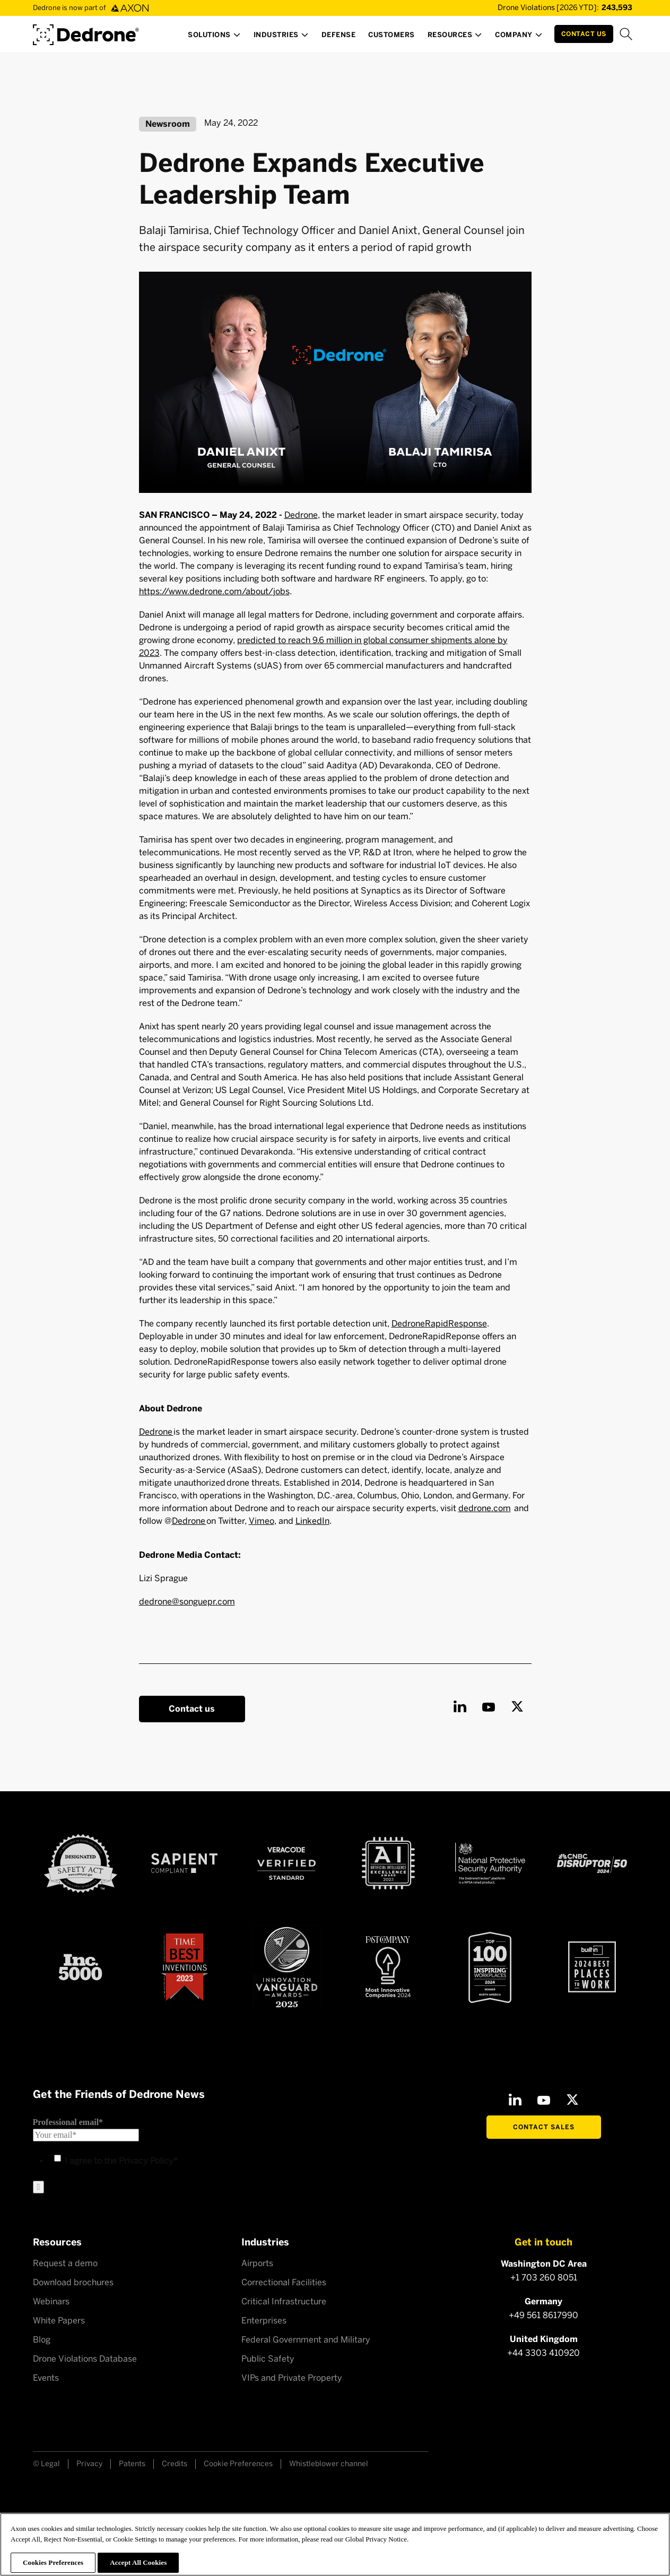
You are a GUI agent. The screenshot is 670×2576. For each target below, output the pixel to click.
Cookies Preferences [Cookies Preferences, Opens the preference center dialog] (53, 2562)
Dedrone (301, 515)
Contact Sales (544, 2127)
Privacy (89, 2463)
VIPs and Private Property (291, 2378)
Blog (41, 2340)
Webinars (51, 2301)
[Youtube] (488, 1706)
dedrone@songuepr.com (187, 1602)
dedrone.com (484, 1508)
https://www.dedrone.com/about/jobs (214, 591)
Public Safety (267, 2359)
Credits (174, 2463)
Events (46, 2378)
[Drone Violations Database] (550, 8)
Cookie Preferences (238, 2463)
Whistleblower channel (328, 2463)
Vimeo (261, 1521)
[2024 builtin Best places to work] (592, 1966)
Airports (257, 2263)
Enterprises (263, 2320)
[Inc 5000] (80, 1967)
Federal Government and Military (305, 2340)
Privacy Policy (146, 2161)
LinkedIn (312, 1521)
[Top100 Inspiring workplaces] (489, 1967)
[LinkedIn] (460, 1706)
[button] (214, 37)
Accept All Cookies (138, 2562)
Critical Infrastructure (283, 2301)
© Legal (46, 2463)
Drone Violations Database (85, 2359)
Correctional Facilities (283, 2282)
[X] (517, 1706)
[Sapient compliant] (184, 1863)
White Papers (59, 2320)
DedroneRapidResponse (439, 1324)
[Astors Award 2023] (286, 1967)
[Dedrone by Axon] (86, 31)
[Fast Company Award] (388, 1967)
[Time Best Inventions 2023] (184, 1967)
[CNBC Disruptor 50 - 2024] (592, 1863)
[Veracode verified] (286, 1863)
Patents (132, 2463)
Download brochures (73, 2282)
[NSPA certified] (490, 1863)
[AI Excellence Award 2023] (388, 1863)
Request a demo (65, 2263)
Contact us (192, 1709)
